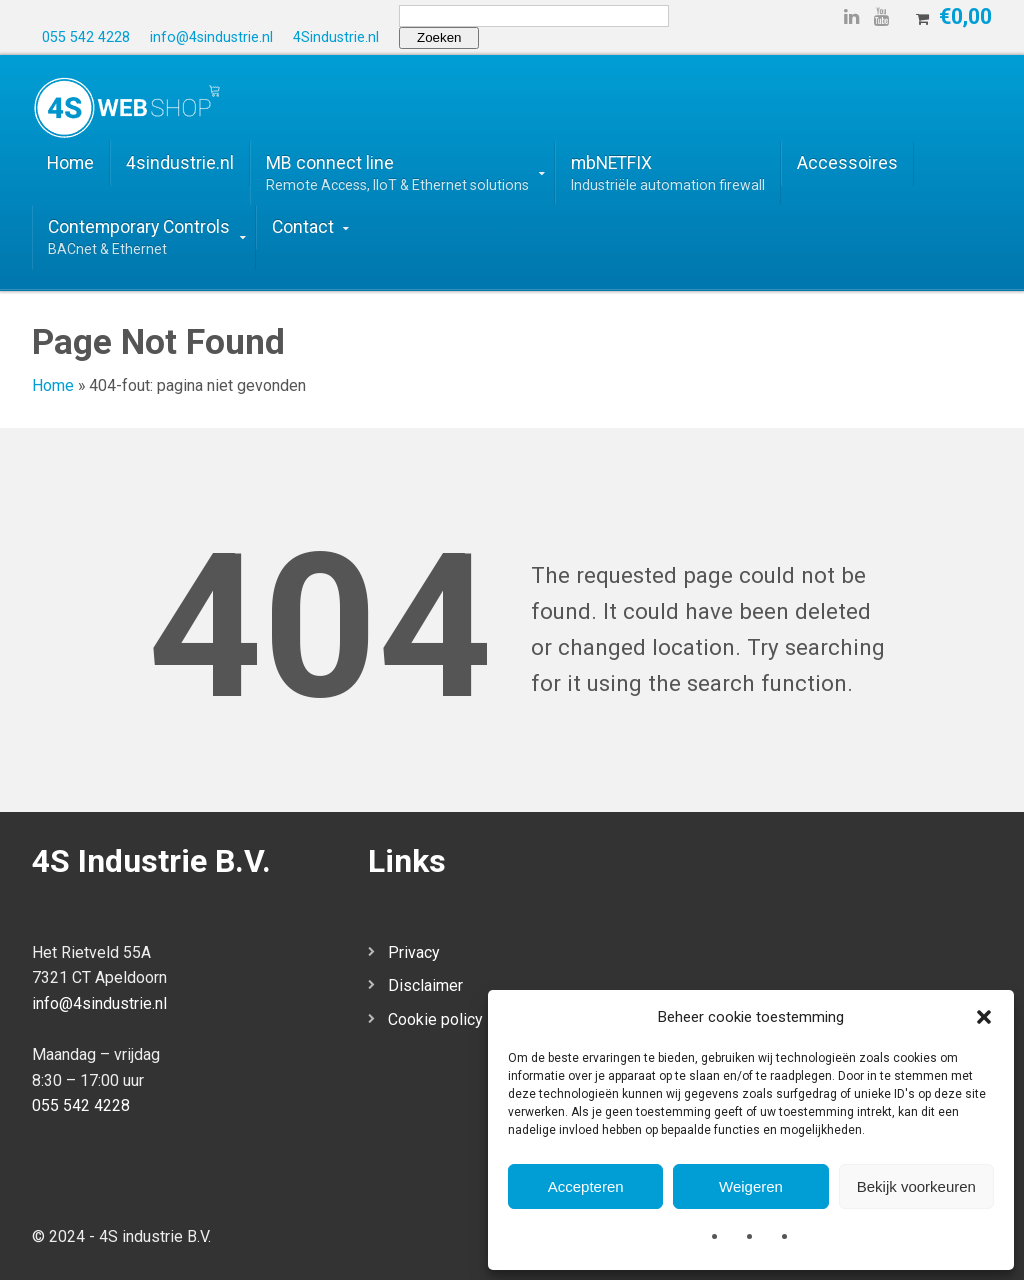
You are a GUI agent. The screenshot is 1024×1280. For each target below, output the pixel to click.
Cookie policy (435, 1019)
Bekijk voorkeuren (916, 1186)
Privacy (414, 952)
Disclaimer (425, 985)
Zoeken (439, 37)
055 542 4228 (81, 1105)
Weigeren (751, 1186)
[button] (984, 1017)
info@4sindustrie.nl (99, 1003)
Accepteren (586, 1186)
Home (53, 385)
